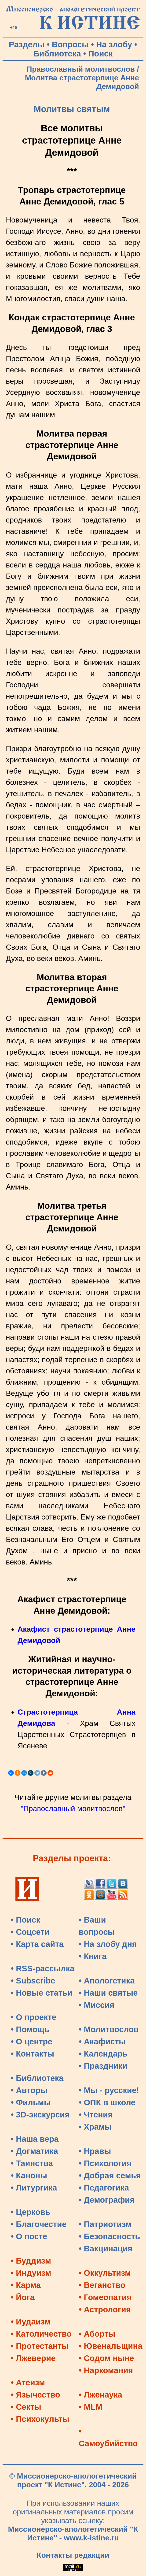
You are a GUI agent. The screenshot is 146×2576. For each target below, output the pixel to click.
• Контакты (32, 2053)
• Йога (23, 2297)
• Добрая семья (110, 2175)
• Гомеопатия (105, 2297)
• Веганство (102, 2285)
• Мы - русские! (109, 2090)
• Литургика (34, 2187)
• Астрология (105, 2309)
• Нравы (95, 2151)
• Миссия (96, 2005)
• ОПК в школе (107, 2102)
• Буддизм (31, 2260)
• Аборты (97, 2333)
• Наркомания (106, 2370)
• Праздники (103, 2065)
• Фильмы (31, 2102)
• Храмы (95, 2126)
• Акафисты (102, 2041)
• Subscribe (33, 1980)
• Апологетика (107, 1980)
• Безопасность (109, 2236)
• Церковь (30, 2212)
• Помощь (30, 2029)
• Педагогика (104, 2187)
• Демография (107, 2199)
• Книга (93, 1956)
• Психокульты (40, 2419)
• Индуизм (31, 2272)
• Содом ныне (106, 2358)
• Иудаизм (31, 2321)
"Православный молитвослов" (73, 1808)
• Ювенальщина (110, 2346)
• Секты (26, 2406)
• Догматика (34, 2151)
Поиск (100, 53)
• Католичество (41, 2333)
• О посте (29, 2236)
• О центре (31, 2041)
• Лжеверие (33, 2358)
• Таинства (32, 2163)
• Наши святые (108, 1992)
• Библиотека (37, 2078)
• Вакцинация (105, 2248)
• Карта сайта (37, 1944)
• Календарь (103, 2053)
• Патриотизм (105, 2224)
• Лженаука (100, 2394)
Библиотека (57, 53)
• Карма (26, 2285)
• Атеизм (28, 2382)
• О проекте (33, 2017)
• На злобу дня (108, 1944)
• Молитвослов (109, 2029)
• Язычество (35, 2394)
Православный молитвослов (81, 69)
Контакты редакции (73, 2555)
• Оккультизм (105, 2272)
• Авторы (29, 2090)
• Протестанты (40, 2346)
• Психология (105, 2163)
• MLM (90, 2406)
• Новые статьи (41, 1992)
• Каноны (29, 2175)
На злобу (114, 44)
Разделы (26, 44)
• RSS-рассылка (42, 1968)
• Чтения (96, 2114)
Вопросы (70, 44)
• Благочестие (38, 2224)
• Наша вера (34, 2139)
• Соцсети (30, 1931)
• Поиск (25, 1919)
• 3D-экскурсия (40, 2114)
